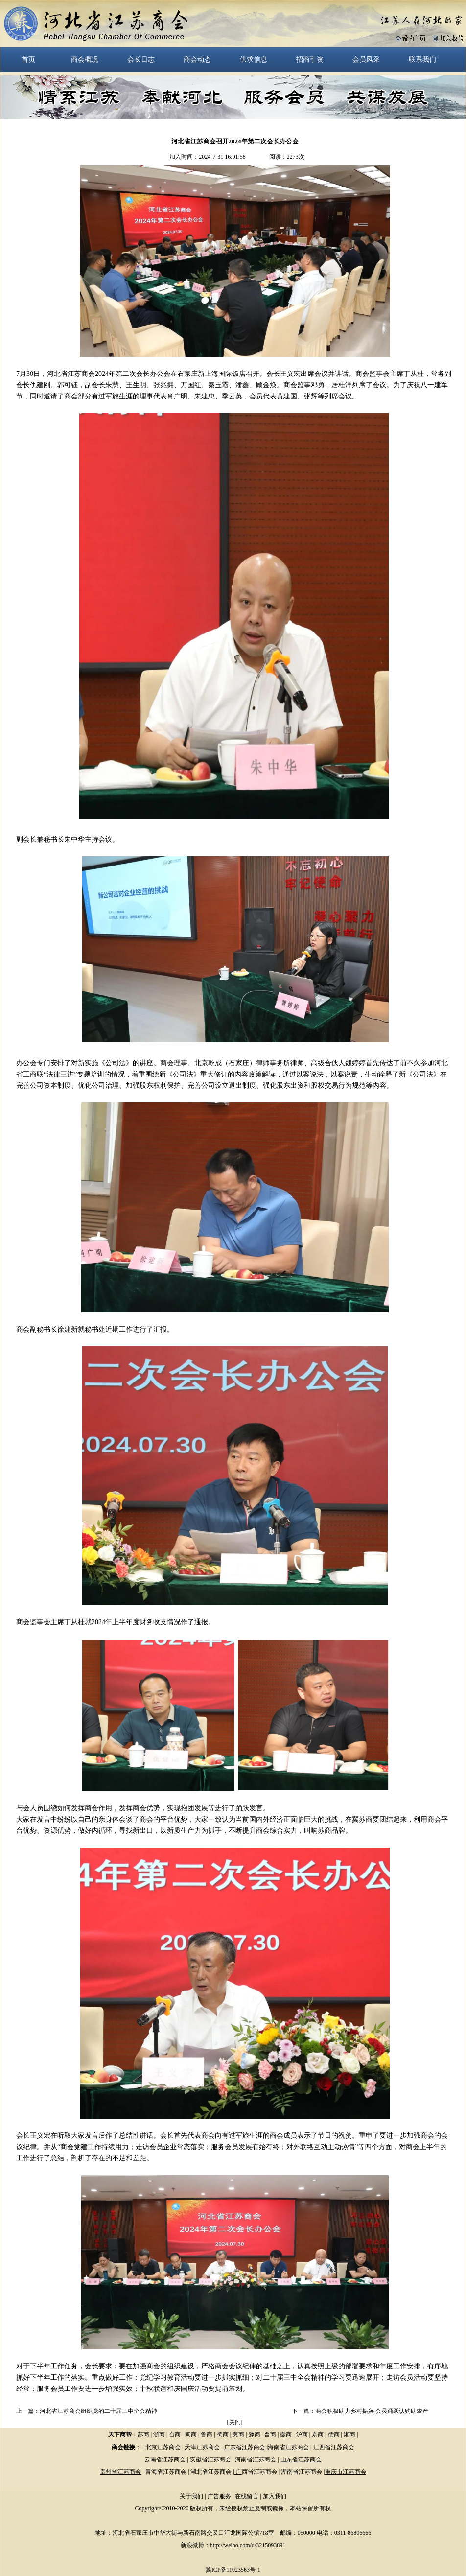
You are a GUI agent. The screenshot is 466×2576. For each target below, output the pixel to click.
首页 (28, 59)
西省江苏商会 (259, 2471)
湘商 (349, 2434)
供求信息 (253, 59)
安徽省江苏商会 (210, 2459)
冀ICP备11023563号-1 (233, 2569)
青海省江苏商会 (165, 2471)
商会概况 (84, 59)
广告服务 (219, 2496)
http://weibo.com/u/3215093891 (247, 2545)
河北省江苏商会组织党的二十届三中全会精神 (98, 2411)
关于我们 (191, 2496)
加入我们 (274, 2496)
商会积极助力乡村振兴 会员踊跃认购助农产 (371, 2411)
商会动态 (197, 59)
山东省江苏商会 (301, 2459)
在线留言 (246, 2496)
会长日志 (141, 59)
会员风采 (366, 59)
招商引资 (310, 59)
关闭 (235, 2422)
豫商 (254, 2434)
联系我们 (422, 59)
